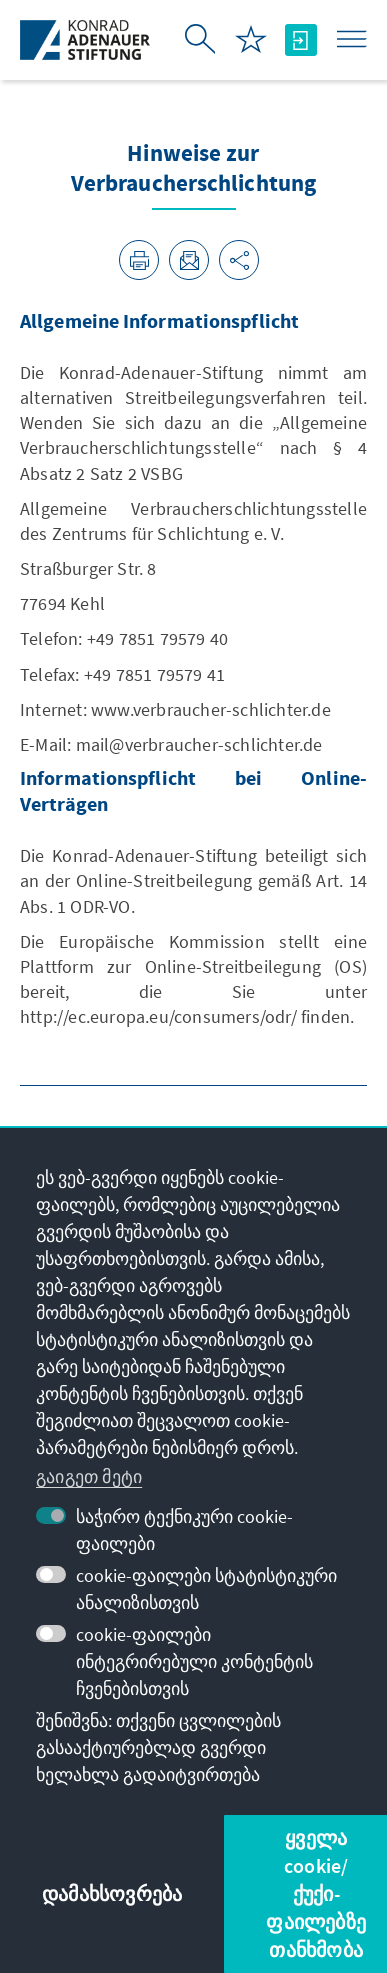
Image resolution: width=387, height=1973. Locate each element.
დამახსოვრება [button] (112, 1893)
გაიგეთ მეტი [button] (89, 1476)
